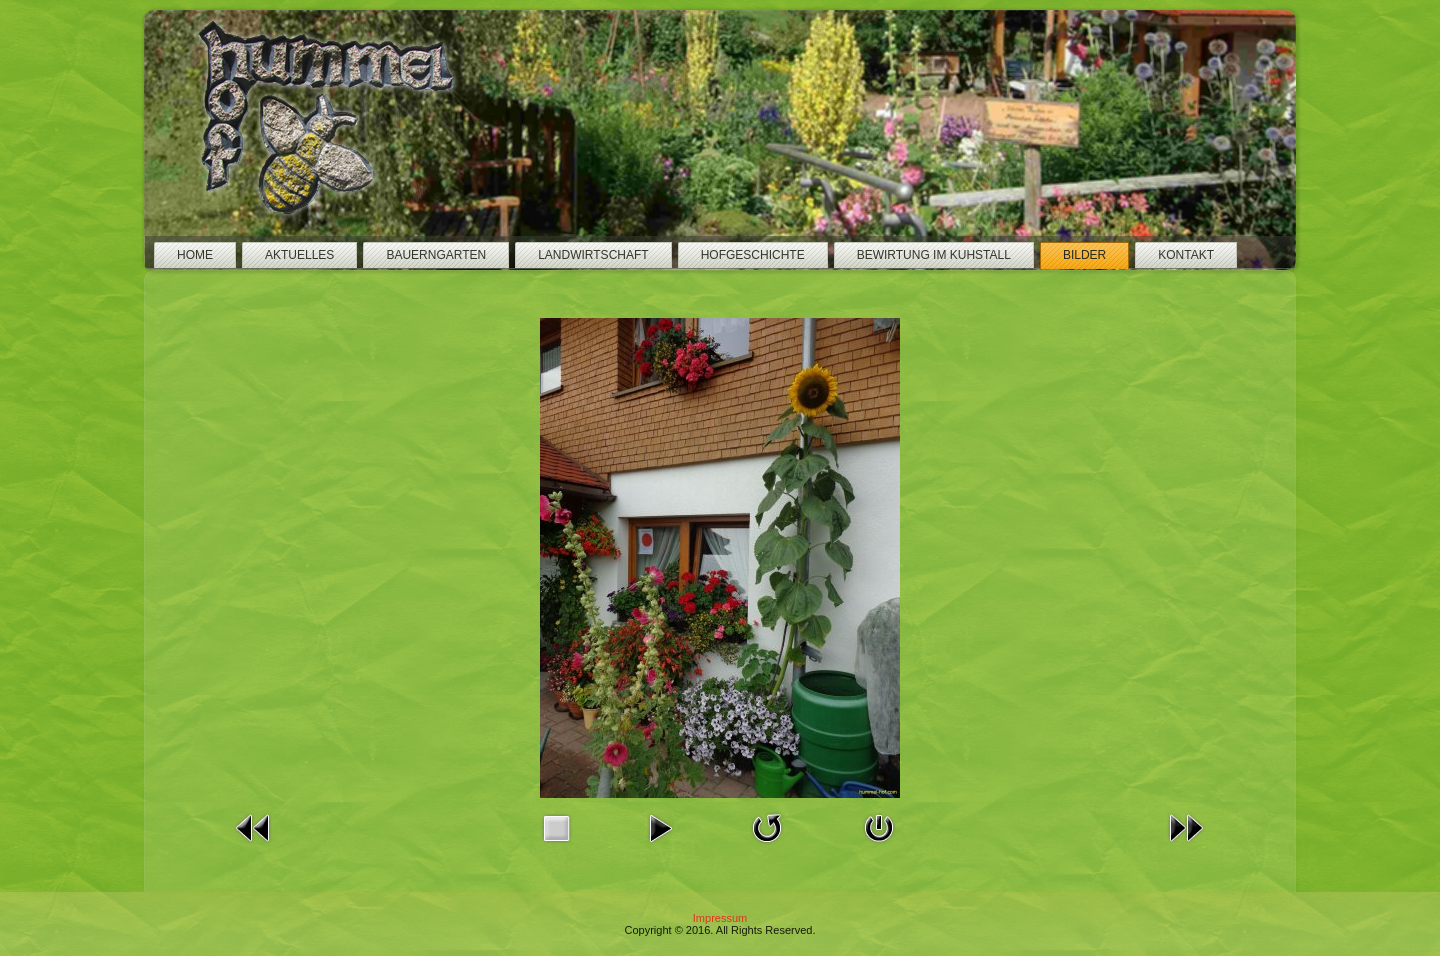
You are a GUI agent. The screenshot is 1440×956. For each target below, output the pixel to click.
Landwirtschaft (593, 255)
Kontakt (1186, 255)
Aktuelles (299, 255)
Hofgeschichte (753, 255)
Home (195, 255)
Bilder (1084, 255)
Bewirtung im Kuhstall (934, 255)
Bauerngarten (436, 255)
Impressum (720, 918)
